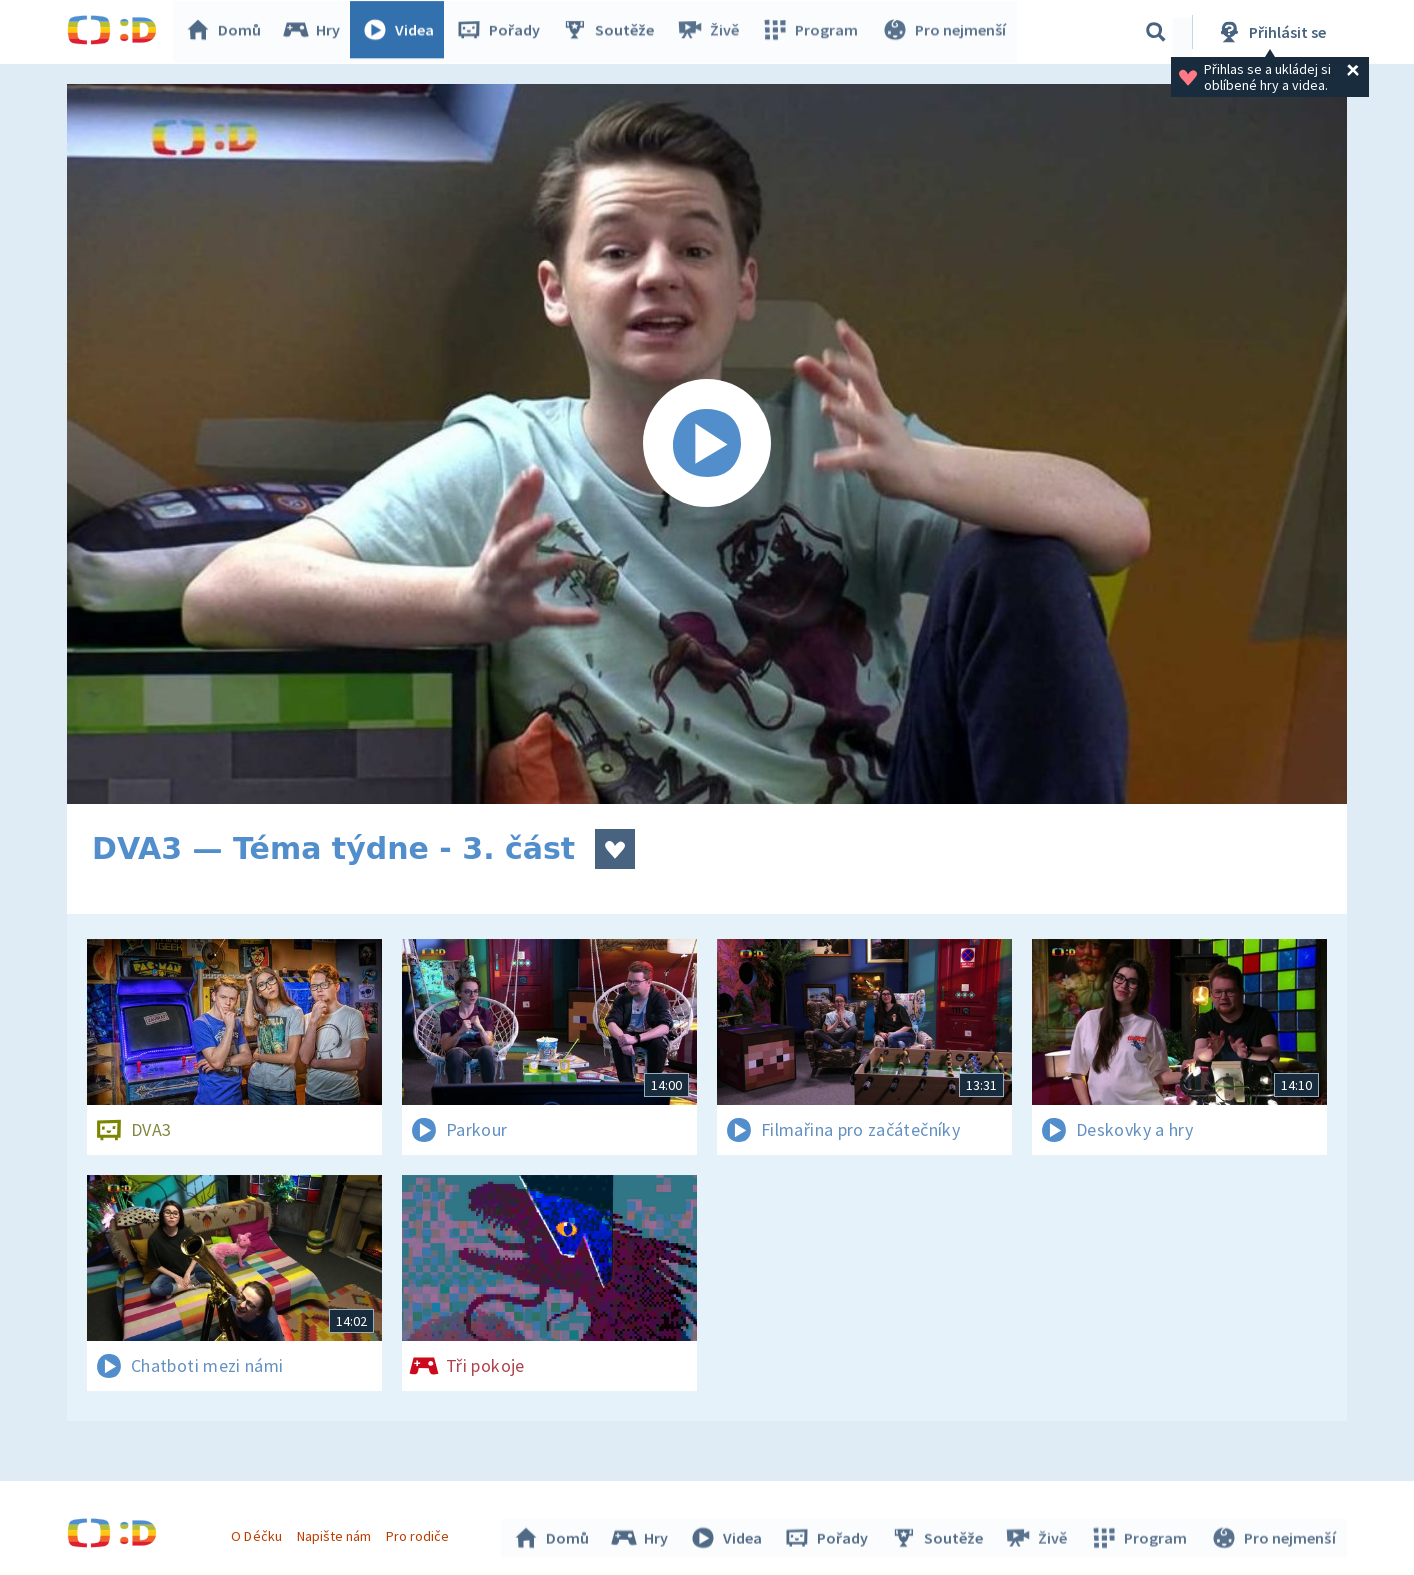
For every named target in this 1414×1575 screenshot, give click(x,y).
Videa (403, 32)
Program (813, 32)
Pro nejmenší (945, 32)
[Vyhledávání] (1156, 32)
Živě (712, 32)
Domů (228, 32)
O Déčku (259, 1533)
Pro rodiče (420, 1533)
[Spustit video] (707, 444)
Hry (316, 32)
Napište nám (336, 1533)
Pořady (503, 32)
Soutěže (613, 32)
